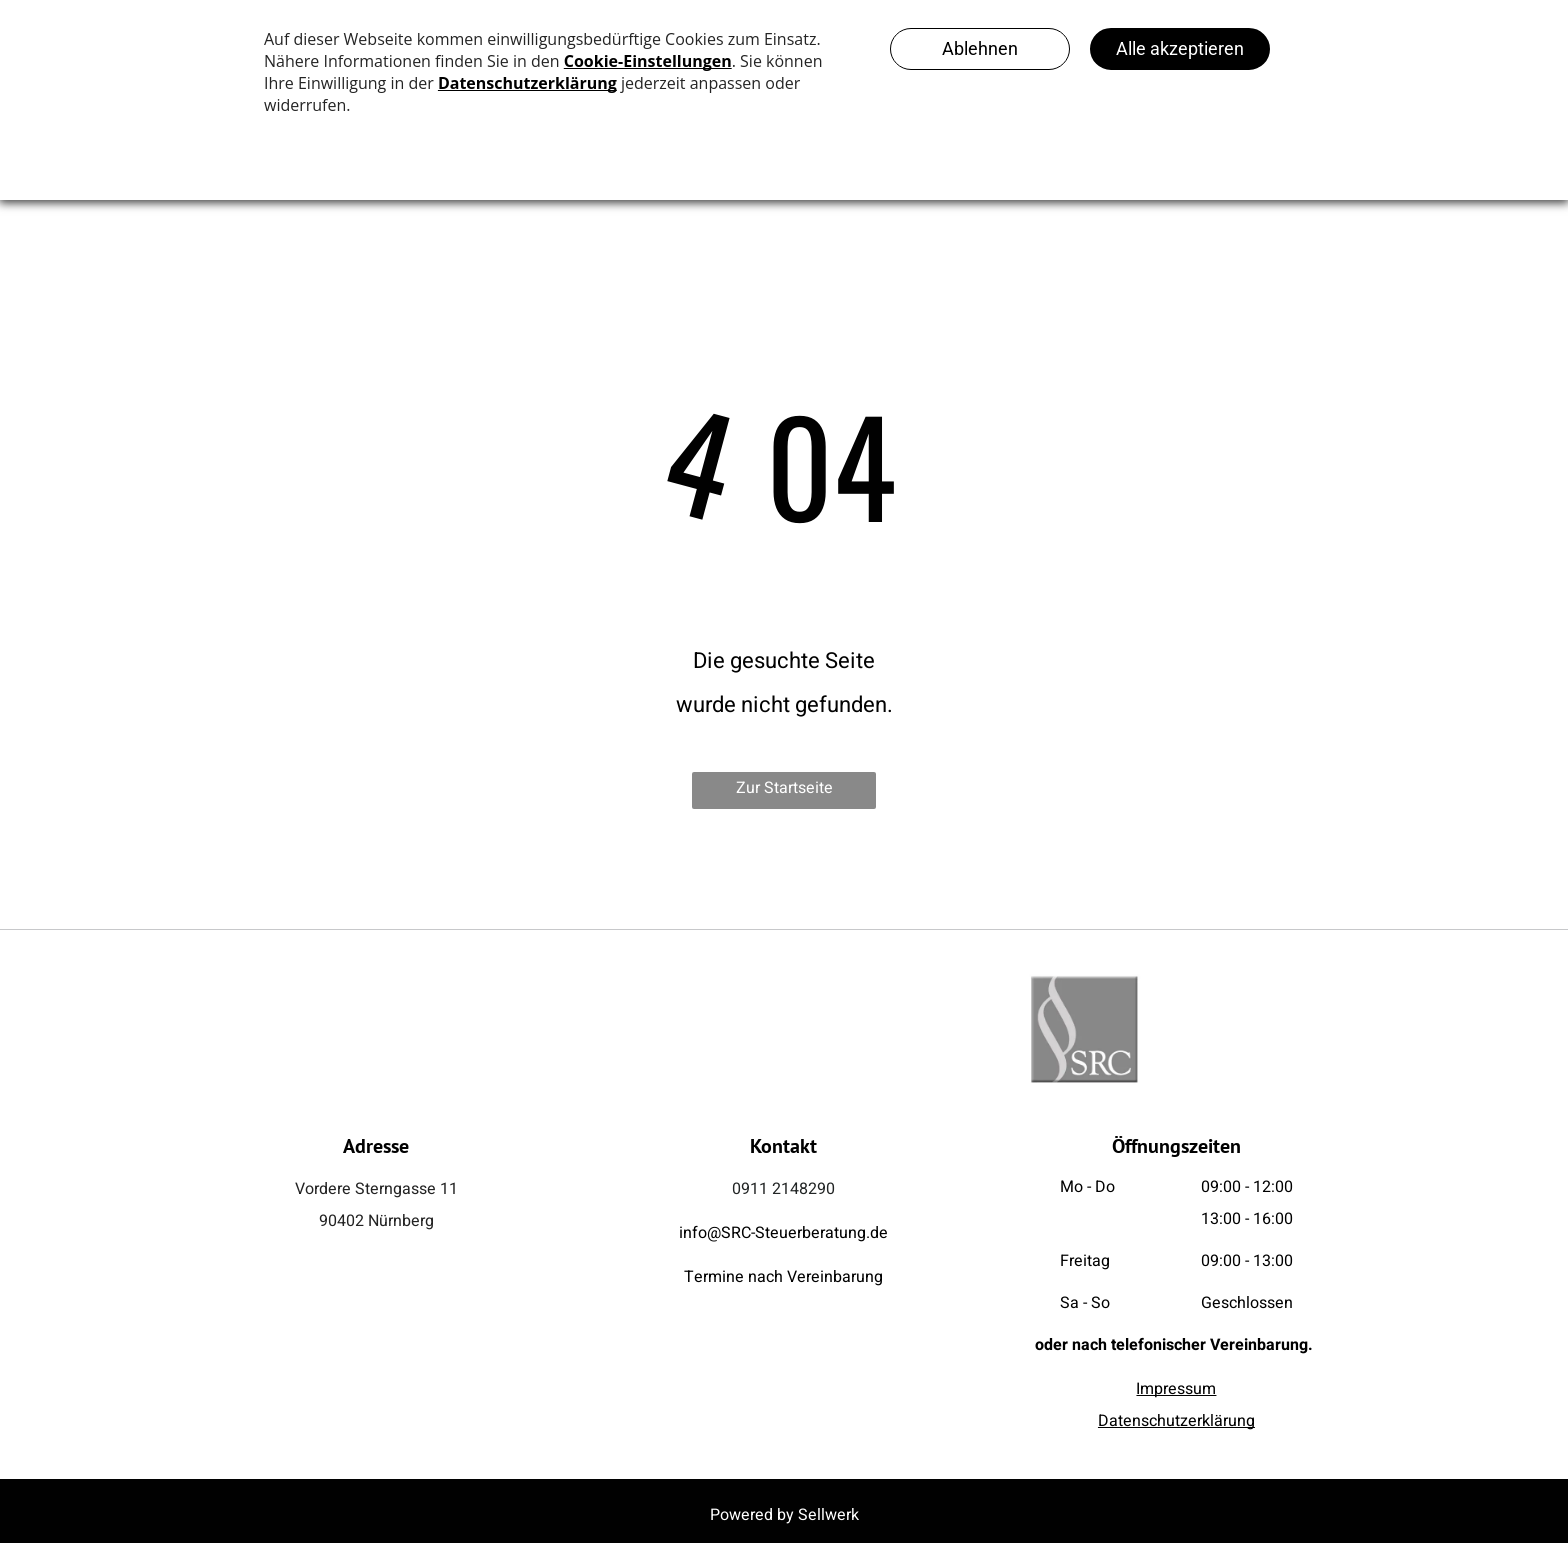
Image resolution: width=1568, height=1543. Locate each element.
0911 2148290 (783, 1189)
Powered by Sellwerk (784, 1515)
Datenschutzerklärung (1176, 1421)
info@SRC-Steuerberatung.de (783, 1233)
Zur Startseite (784, 788)
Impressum (1176, 1389)
